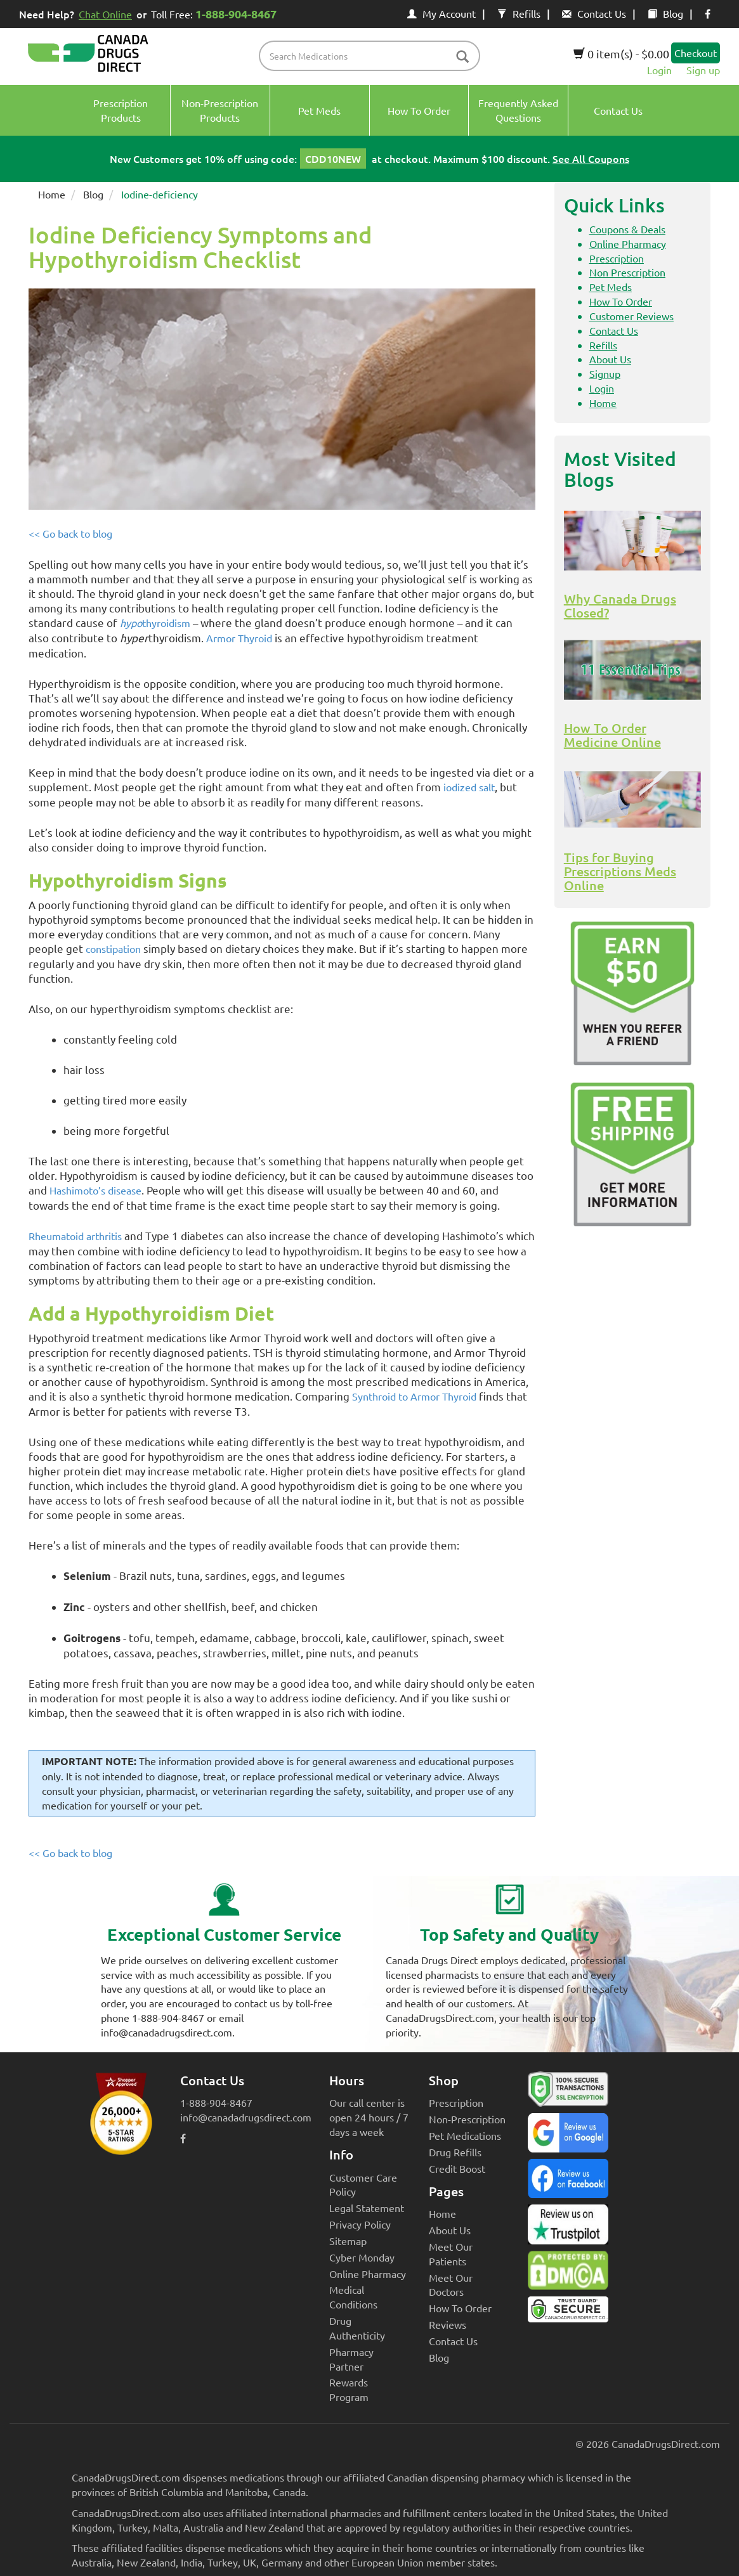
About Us (610, 359)
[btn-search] (462, 57)
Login (659, 69)
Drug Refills (455, 2152)
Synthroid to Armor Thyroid (414, 1396)
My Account (441, 13)
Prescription (616, 258)
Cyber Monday (362, 2257)
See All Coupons (591, 158)
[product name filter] (372, 56)
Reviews (447, 2324)
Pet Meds (610, 286)
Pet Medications (465, 2135)
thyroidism (155, 622)
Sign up (703, 69)
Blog (665, 13)
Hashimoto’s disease (95, 1190)
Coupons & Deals (627, 229)
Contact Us (594, 13)
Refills (518, 13)
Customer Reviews (631, 315)
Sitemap (348, 2240)
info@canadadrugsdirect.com (245, 2117)
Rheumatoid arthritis (75, 1235)
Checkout (695, 52)
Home (51, 194)
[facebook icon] (707, 13)
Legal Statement (366, 2207)
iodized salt (469, 786)
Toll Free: (216, 13)
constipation (113, 948)
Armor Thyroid (239, 637)
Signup (604, 373)
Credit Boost (457, 2168)
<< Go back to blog (70, 533)
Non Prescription (627, 272)
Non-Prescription (467, 2119)
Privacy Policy (360, 2224)
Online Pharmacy (627, 243)
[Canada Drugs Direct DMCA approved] (568, 2273)
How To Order (620, 301)
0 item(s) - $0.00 (621, 53)
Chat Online (105, 14)
